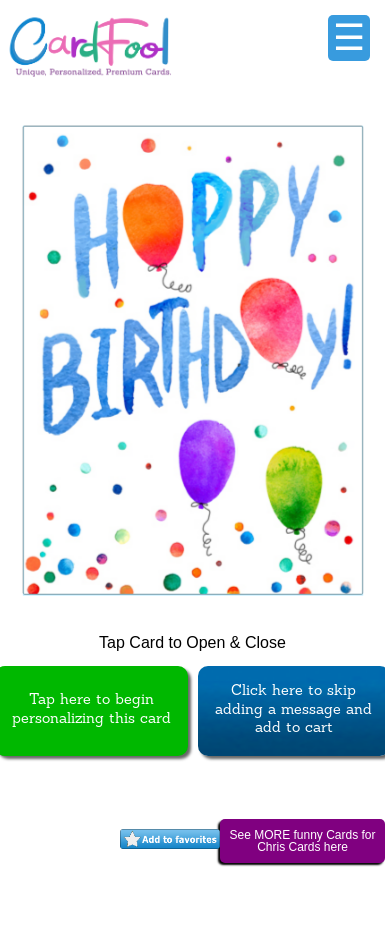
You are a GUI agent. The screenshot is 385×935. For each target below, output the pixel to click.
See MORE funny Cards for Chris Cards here (302, 841)
